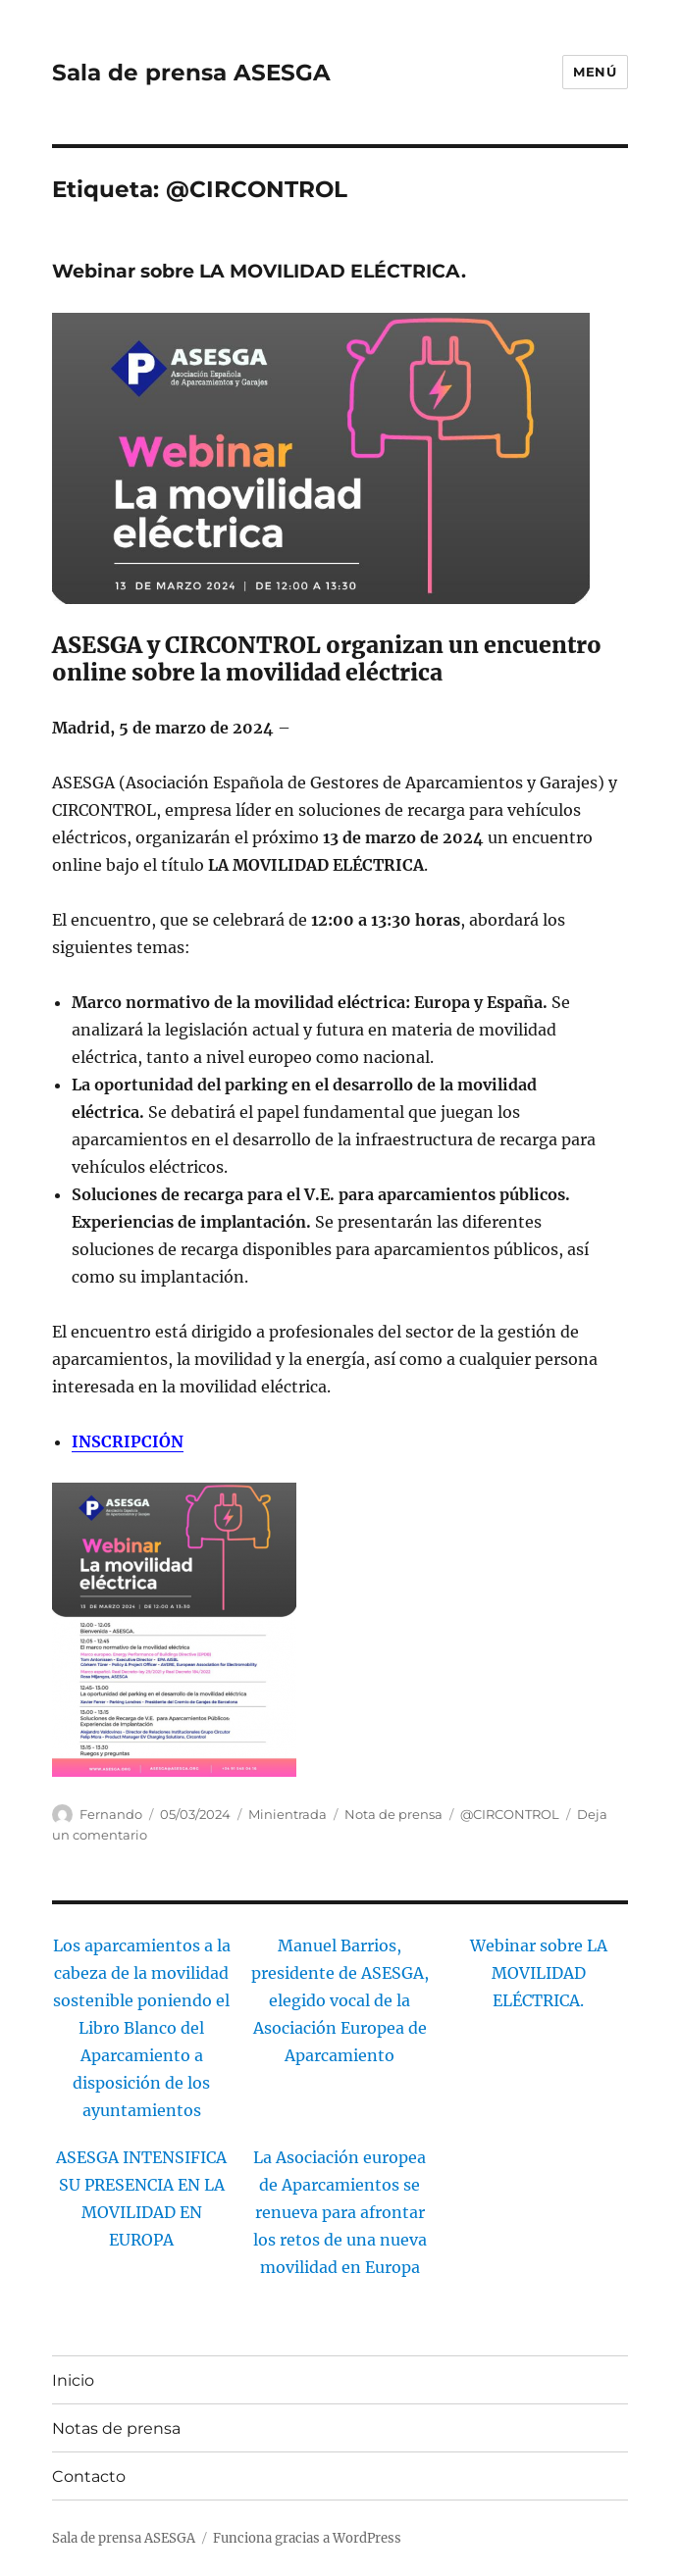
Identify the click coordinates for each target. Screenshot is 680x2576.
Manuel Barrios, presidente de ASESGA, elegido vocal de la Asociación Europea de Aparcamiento (340, 2000)
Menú (594, 71)
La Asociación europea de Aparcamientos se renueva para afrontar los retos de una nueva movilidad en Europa (340, 2212)
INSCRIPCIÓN (127, 1441)
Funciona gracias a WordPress (307, 2538)
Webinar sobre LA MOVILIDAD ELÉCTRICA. (259, 271)
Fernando (110, 1814)
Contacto (89, 2476)
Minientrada (287, 1814)
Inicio (73, 2380)
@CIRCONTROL (509, 1814)
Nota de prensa (393, 1814)
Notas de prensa (116, 2428)
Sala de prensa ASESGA (191, 72)
